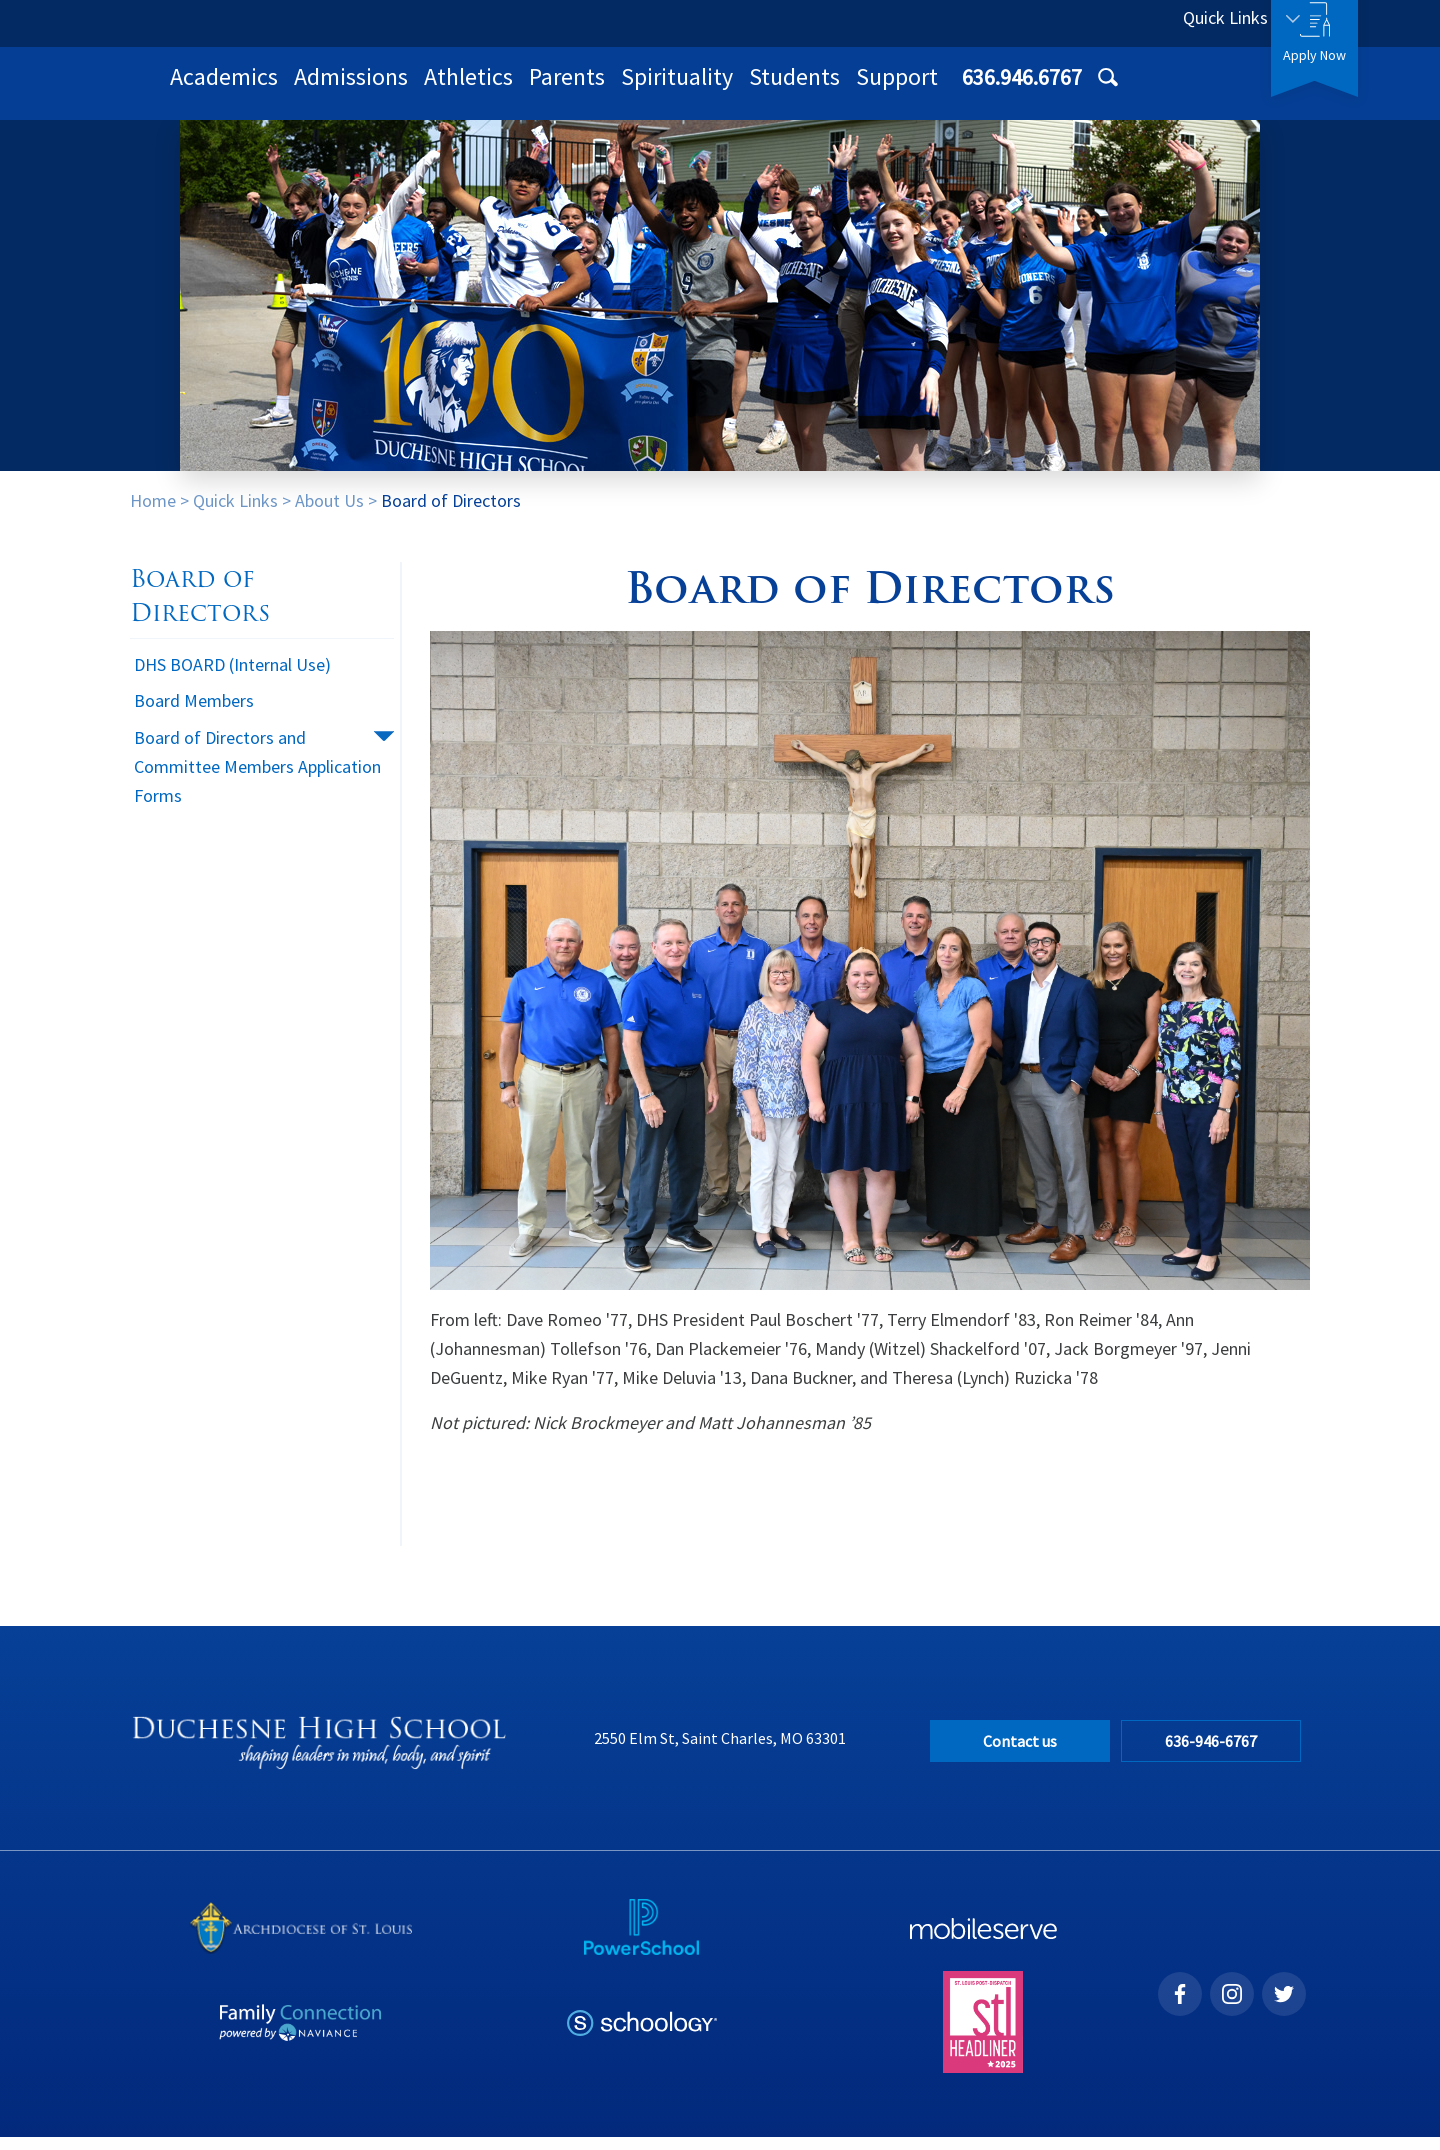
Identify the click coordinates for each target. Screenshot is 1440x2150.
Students (1055, 89)
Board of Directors (451, 513)
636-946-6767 (1219, 1754)
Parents (828, 89)
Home (153, 513)
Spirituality (938, 89)
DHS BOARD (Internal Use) (232, 677)
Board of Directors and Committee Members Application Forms (257, 779)
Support (1158, 89)
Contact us (1020, 1754)
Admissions (612, 89)
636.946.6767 (1077, 23)
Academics (485, 89)
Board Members (194, 713)
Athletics (729, 89)
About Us (329, 513)
